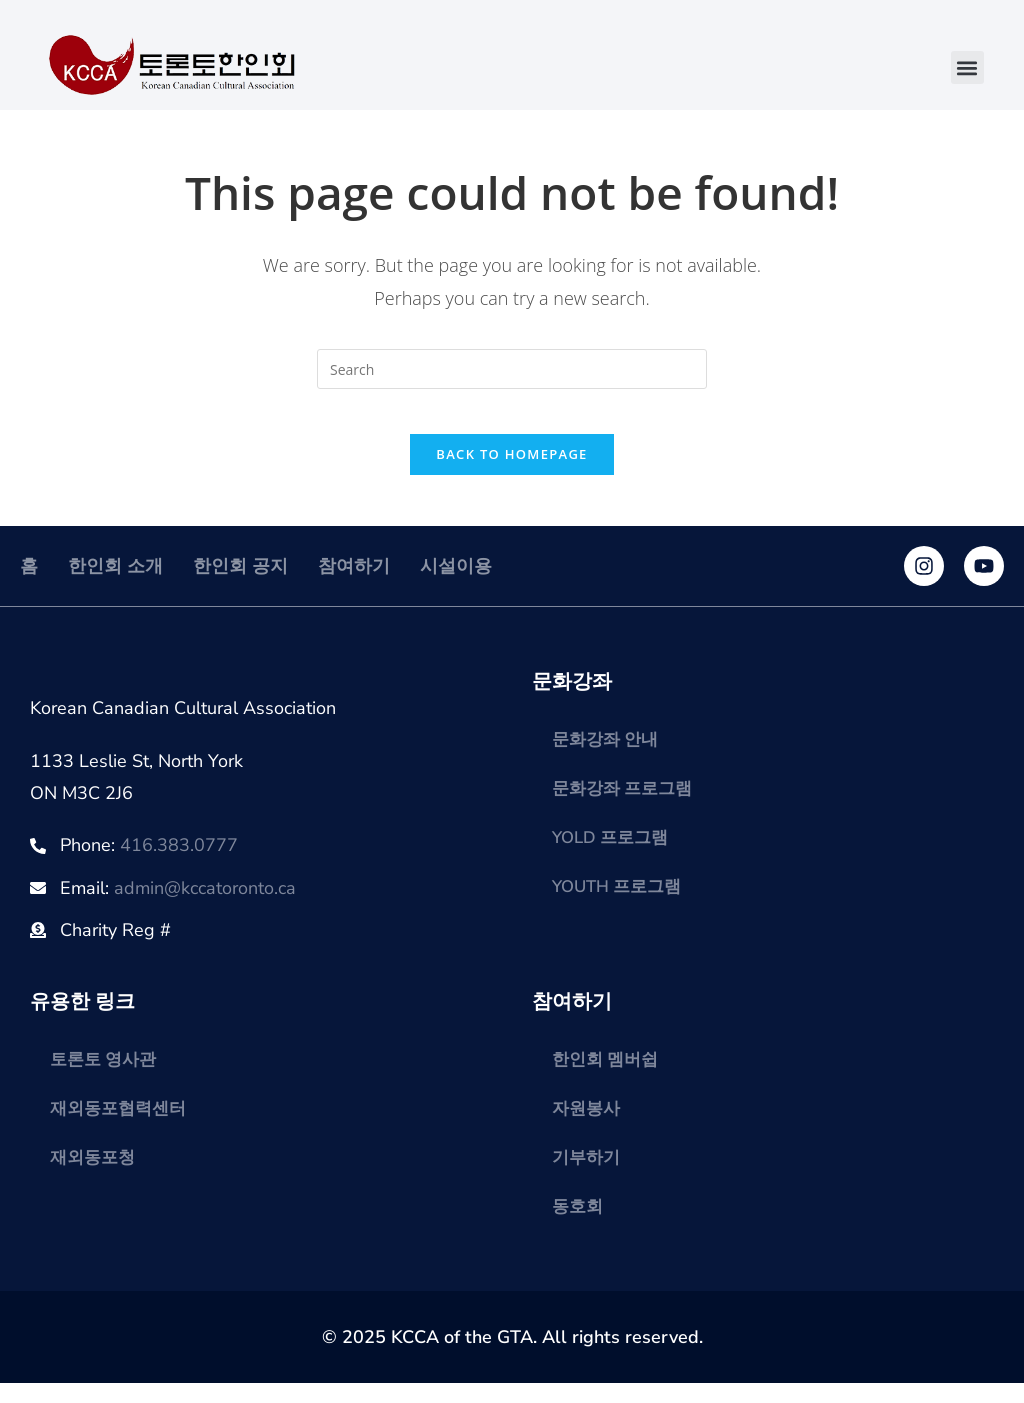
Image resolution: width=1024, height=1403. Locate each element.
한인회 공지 (240, 582)
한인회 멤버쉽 (608, 1076)
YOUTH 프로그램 (621, 906)
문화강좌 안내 (608, 756)
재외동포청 (95, 1176)
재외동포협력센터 (122, 1126)
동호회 (579, 1226)
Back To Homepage (511, 470)
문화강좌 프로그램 (626, 806)
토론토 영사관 (106, 1076)
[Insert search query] (512, 369)
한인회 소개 (115, 582)
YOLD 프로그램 (614, 856)
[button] (967, 67)
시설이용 (456, 582)
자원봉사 (588, 1126)
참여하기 (354, 582)
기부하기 (588, 1176)
